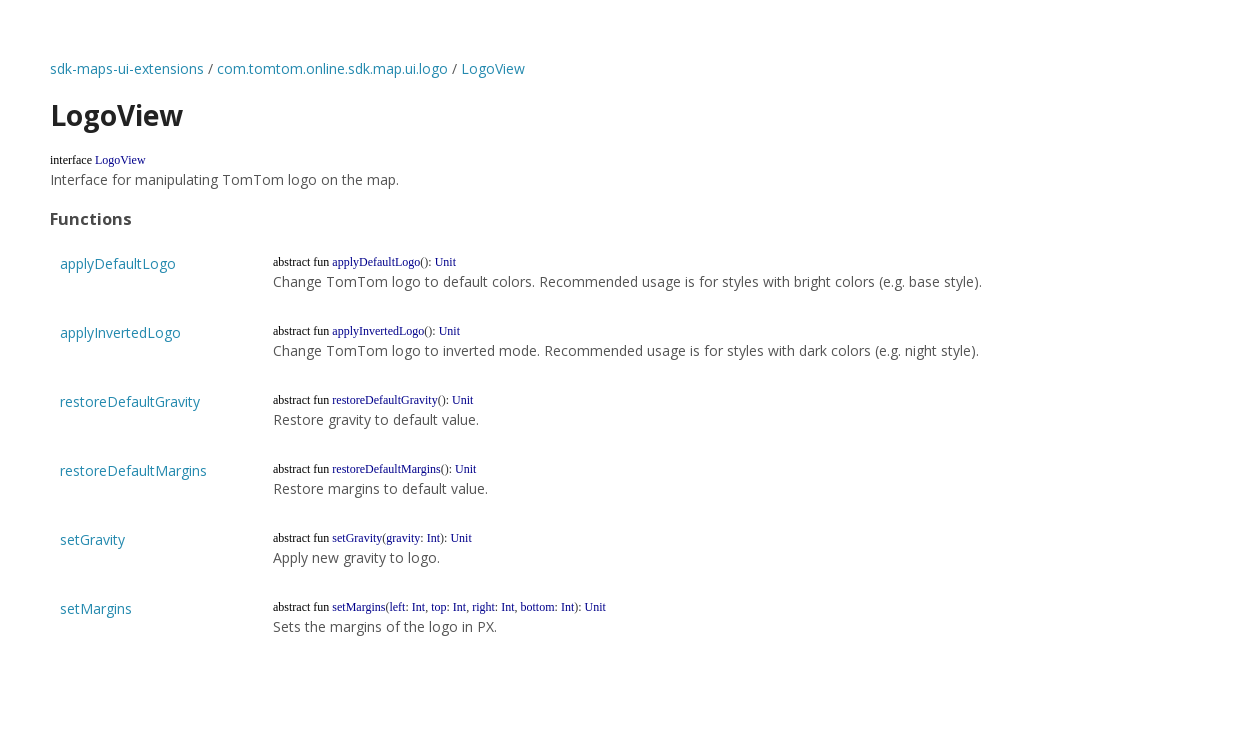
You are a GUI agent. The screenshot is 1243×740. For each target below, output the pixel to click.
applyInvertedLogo (120, 332)
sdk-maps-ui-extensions (127, 68)
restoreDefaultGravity (130, 401)
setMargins (96, 608)
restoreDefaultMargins (133, 470)
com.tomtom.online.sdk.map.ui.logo (332, 68)
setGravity (92, 539)
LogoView (493, 68)
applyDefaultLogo (118, 263)
